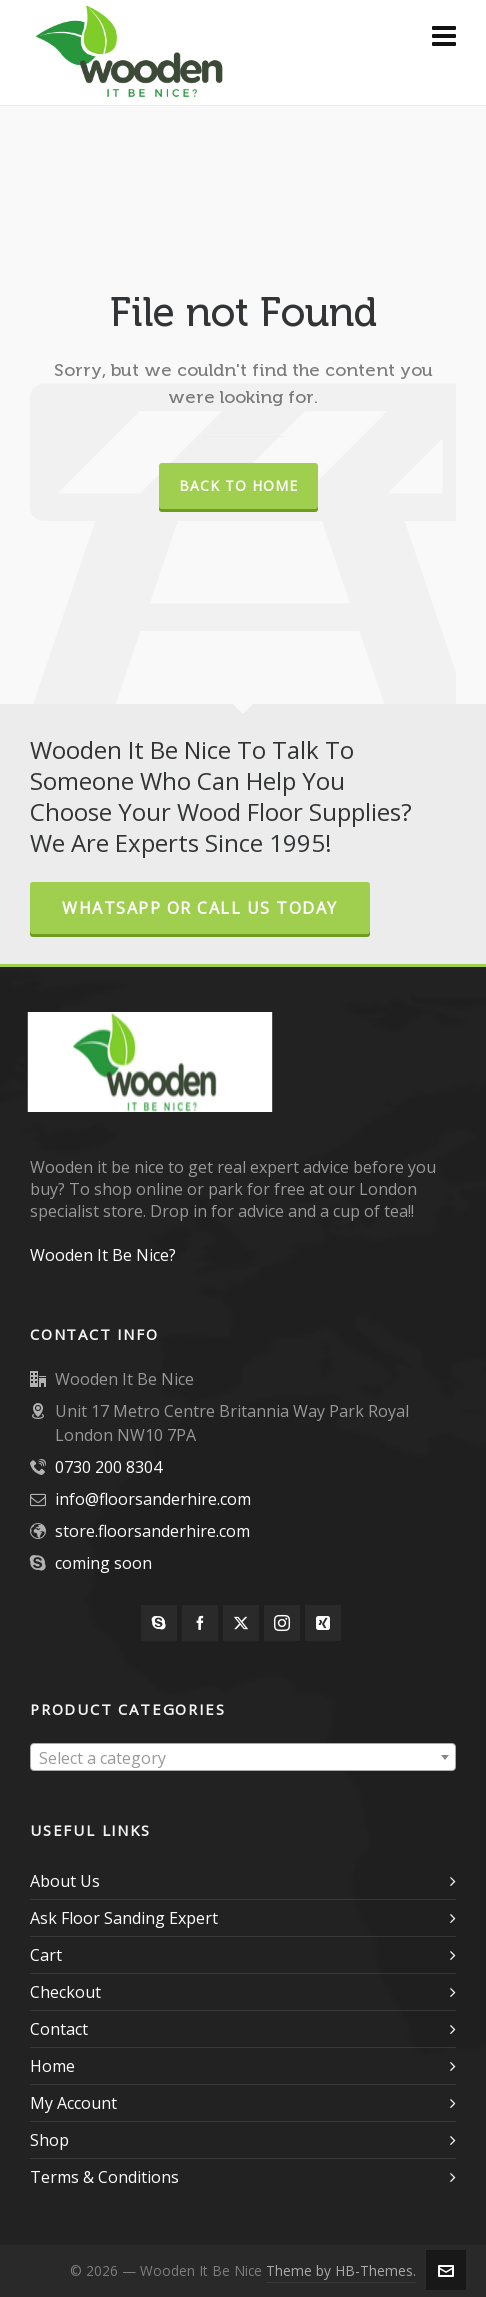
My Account (73, 2103)
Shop (49, 2140)
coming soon (103, 1563)
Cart (46, 1955)
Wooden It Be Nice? (103, 1255)
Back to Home (238, 485)
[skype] (159, 1623)
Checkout (65, 1992)
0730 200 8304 (108, 1467)
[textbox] (243, 1758)
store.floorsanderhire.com (152, 1531)
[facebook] (200, 1623)
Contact (59, 2029)
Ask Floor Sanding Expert (124, 1918)
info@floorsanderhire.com (153, 1499)
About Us (65, 1881)
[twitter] (241, 1623)
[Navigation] (444, 35)
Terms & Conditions (104, 2177)
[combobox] (243, 1757)
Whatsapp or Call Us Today (200, 908)
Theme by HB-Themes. (341, 2270)
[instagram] (282, 1623)
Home (52, 2066)
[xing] (323, 1623)
